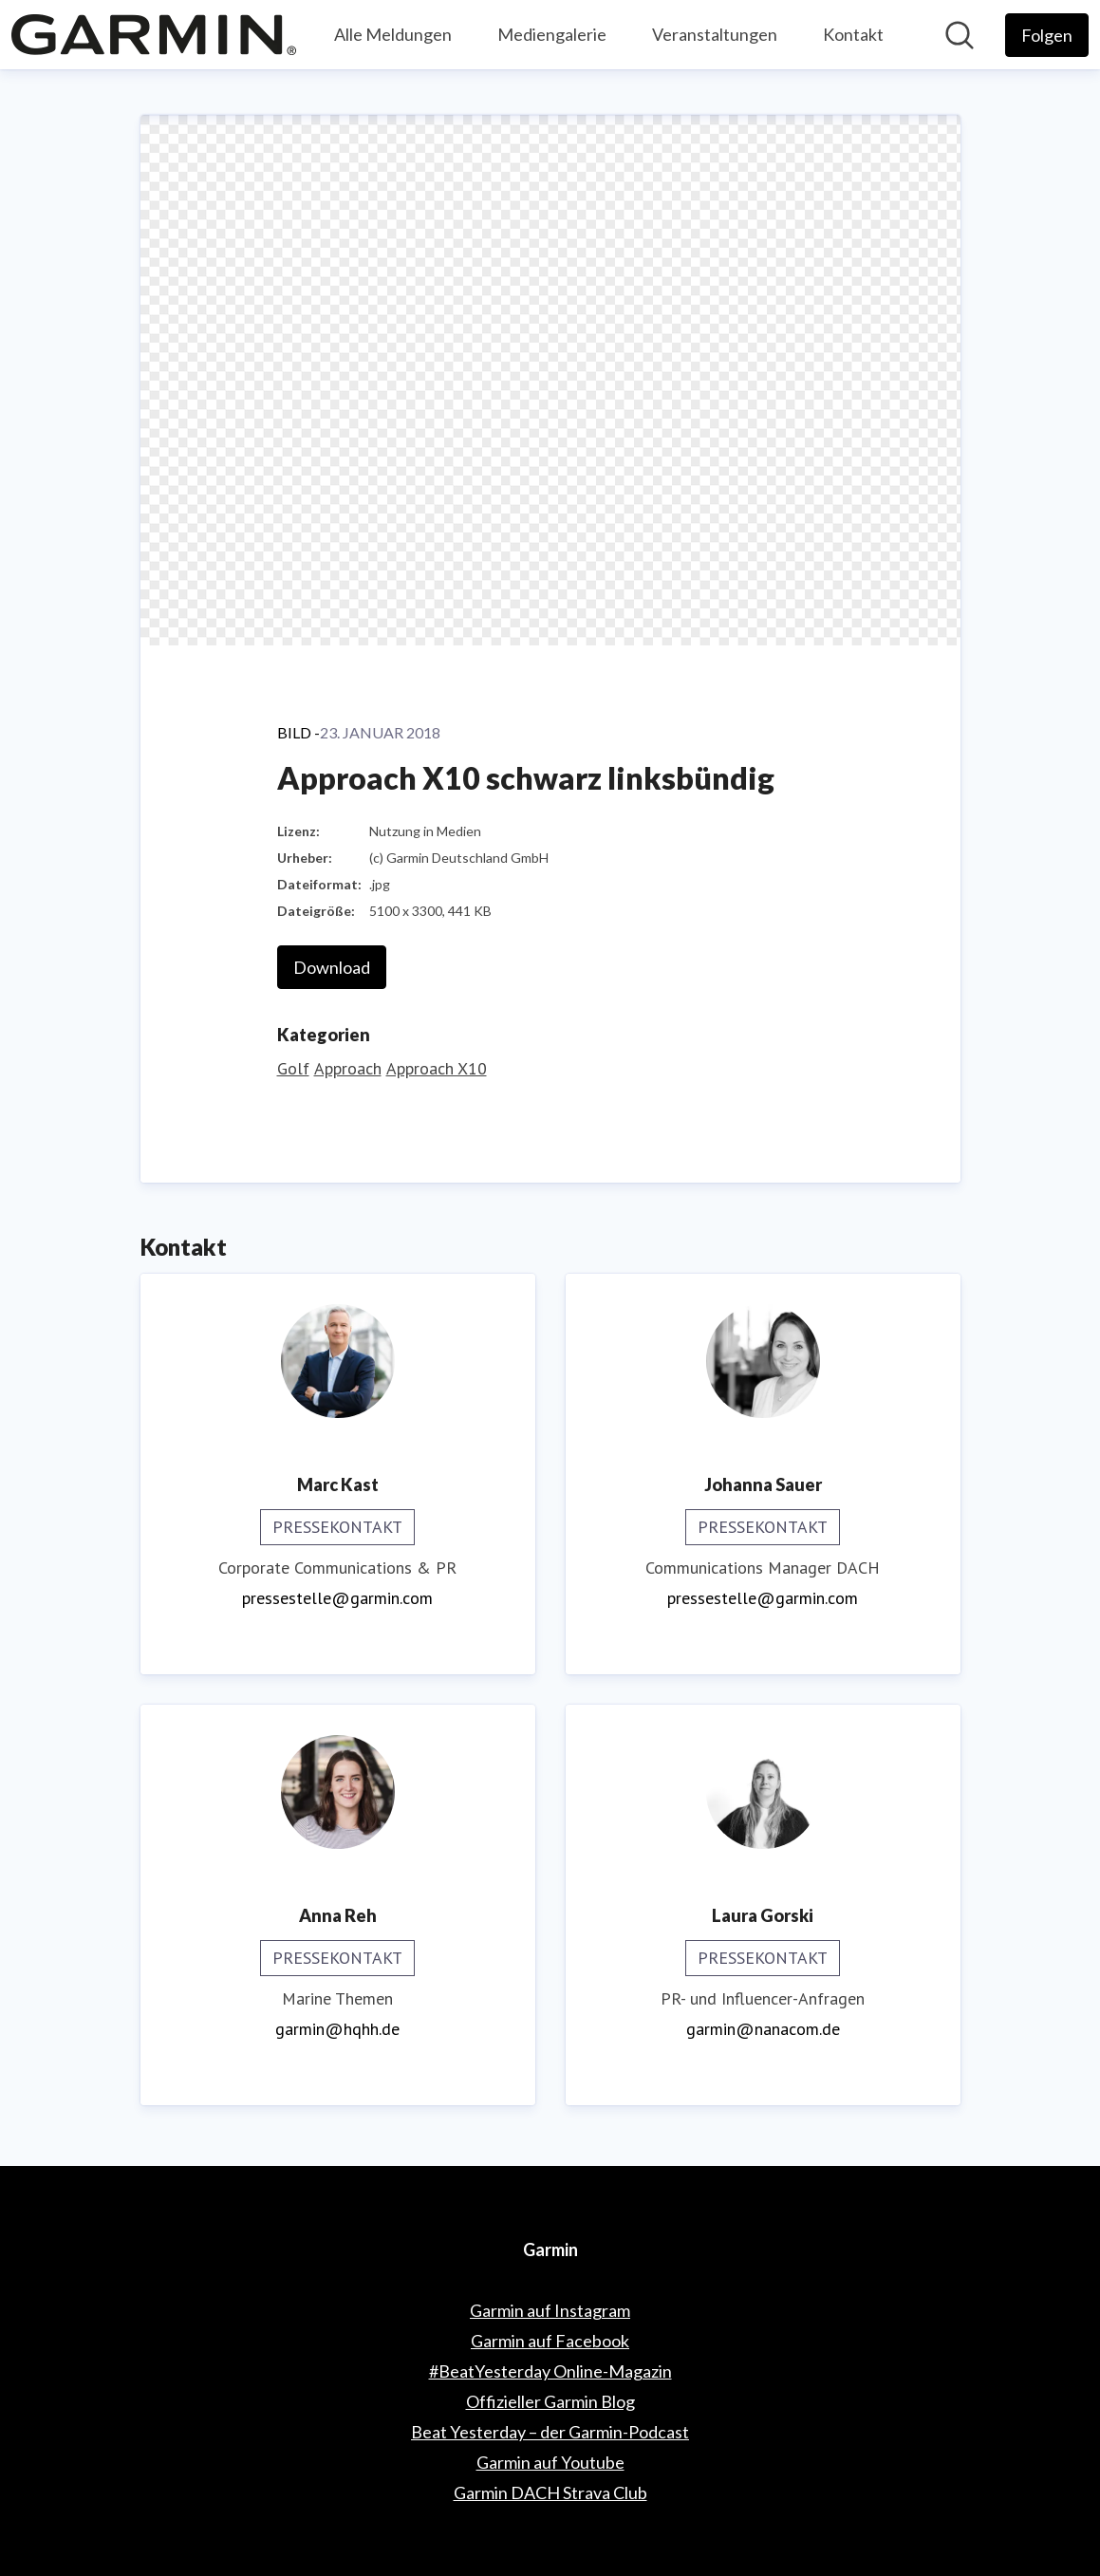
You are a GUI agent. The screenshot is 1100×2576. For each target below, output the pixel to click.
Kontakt (853, 34)
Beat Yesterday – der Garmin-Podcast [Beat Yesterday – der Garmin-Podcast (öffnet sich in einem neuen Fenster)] (550, 2431)
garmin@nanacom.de (763, 2029)
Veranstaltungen (714, 34)
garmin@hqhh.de (337, 2029)
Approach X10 (436, 1068)
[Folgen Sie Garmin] (1047, 35)
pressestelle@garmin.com (337, 1598)
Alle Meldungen (393, 34)
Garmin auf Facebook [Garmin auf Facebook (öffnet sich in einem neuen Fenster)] (550, 2340)
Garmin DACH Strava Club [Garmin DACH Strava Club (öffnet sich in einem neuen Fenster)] (550, 2492)
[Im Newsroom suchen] (959, 35)
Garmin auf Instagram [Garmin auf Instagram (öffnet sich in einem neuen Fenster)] (550, 2310)
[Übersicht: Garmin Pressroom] (153, 34)
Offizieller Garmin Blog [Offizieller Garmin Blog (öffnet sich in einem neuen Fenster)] (550, 2401)
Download (331, 967)
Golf (293, 1068)
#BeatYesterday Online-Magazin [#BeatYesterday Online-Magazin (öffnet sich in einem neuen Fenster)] (550, 2371)
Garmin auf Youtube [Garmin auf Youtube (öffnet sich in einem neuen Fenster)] (550, 2462)
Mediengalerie (551, 34)
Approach (348, 1068)
